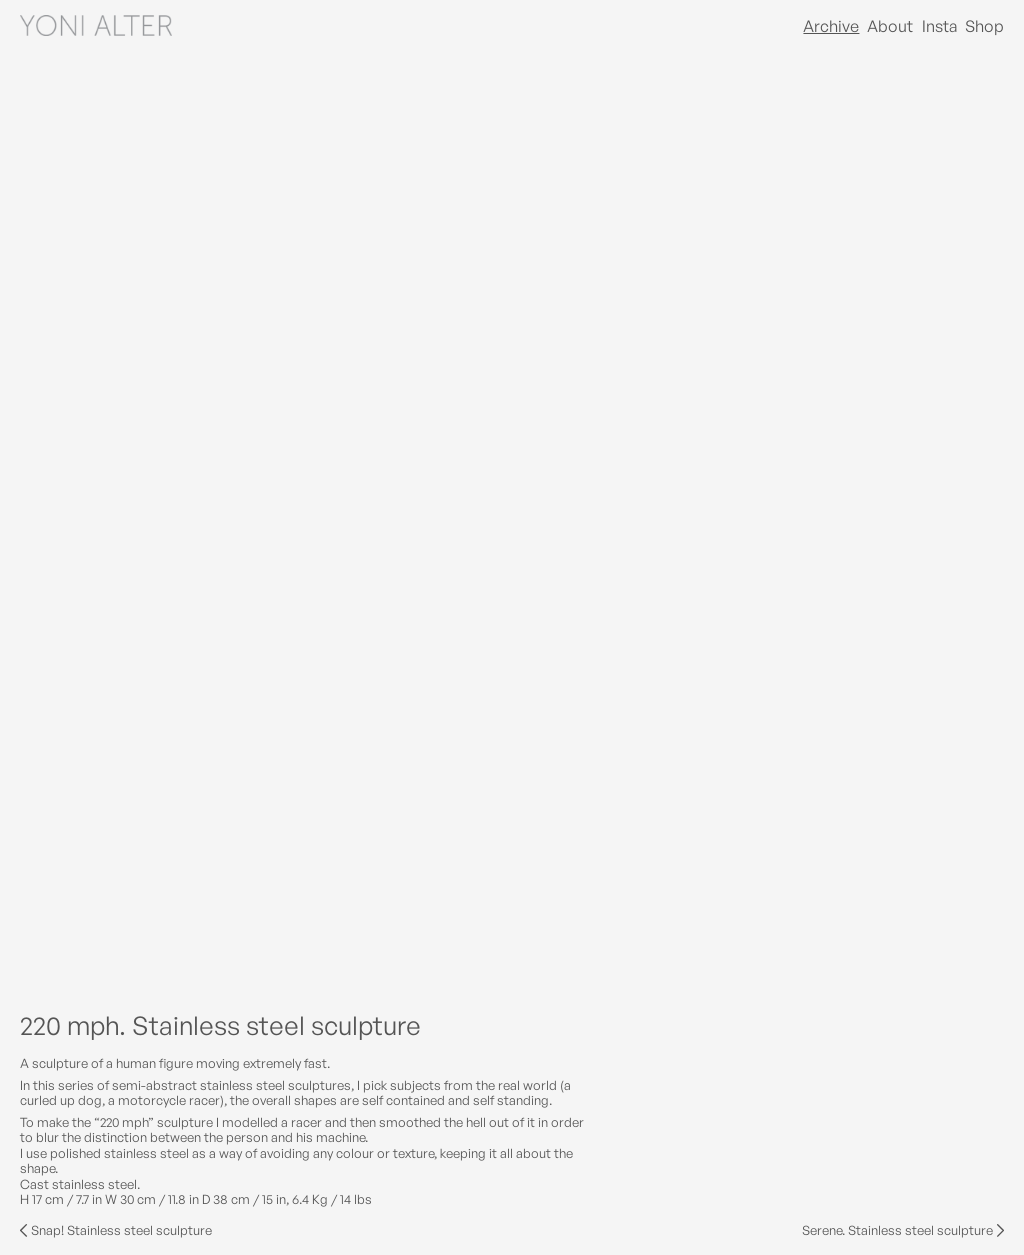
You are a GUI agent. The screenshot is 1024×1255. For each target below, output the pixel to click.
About (890, 26)
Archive (831, 26)
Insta (939, 26)
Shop (984, 26)
